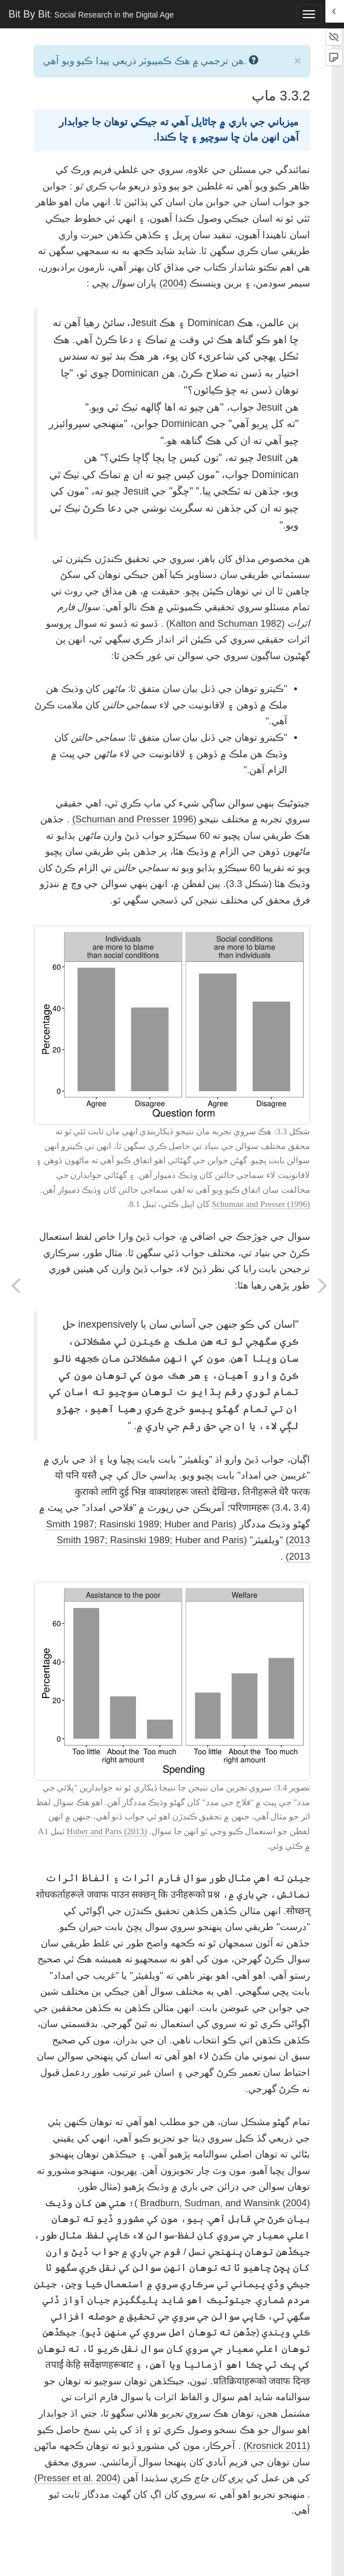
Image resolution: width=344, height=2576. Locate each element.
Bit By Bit (91, 14)
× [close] (297, 60)
